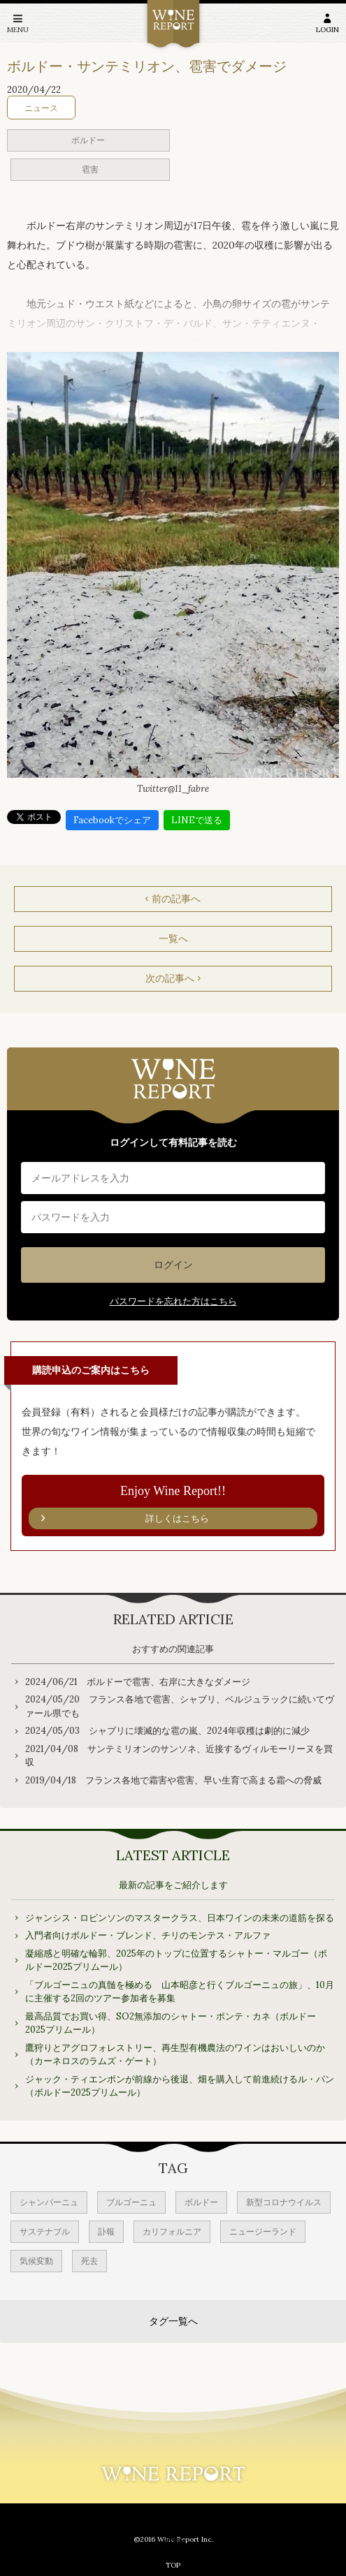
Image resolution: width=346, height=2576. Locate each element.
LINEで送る (196, 820)
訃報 (106, 2231)
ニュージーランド (262, 2231)
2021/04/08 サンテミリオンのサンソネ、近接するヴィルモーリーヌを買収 (179, 1756)
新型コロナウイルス (284, 2202)
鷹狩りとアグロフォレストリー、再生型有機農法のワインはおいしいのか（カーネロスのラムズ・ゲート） (175, 2055)
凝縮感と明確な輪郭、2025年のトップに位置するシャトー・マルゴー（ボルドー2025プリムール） (176, 1960)
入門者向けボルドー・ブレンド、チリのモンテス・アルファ (148, 1935)
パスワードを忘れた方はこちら (173, 1301)
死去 (89, 2260)
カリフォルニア (172, 2231)
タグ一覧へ (173, 2321)
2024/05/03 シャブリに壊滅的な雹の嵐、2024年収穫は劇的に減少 (167, 1731)
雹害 (90, 169)
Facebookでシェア (112, 820)
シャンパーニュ (49, 2202)
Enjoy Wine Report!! (173, 1507)
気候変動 (36, 2260)
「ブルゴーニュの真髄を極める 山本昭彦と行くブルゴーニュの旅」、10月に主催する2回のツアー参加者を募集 (179, 1992)
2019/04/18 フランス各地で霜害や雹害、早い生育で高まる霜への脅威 (173, 1780)
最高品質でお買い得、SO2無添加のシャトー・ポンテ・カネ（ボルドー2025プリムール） (170, 2023)
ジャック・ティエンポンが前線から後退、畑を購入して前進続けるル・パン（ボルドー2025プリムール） (179, 2086)
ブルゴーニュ (131, 2202)
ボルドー (88, 140)
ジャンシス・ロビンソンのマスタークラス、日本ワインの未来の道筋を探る (179, 1918)
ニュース (41, 108)
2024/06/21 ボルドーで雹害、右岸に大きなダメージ (137, 1682)
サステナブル (45, 2231)
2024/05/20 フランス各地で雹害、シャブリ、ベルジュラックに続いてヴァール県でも (179, 1706)
